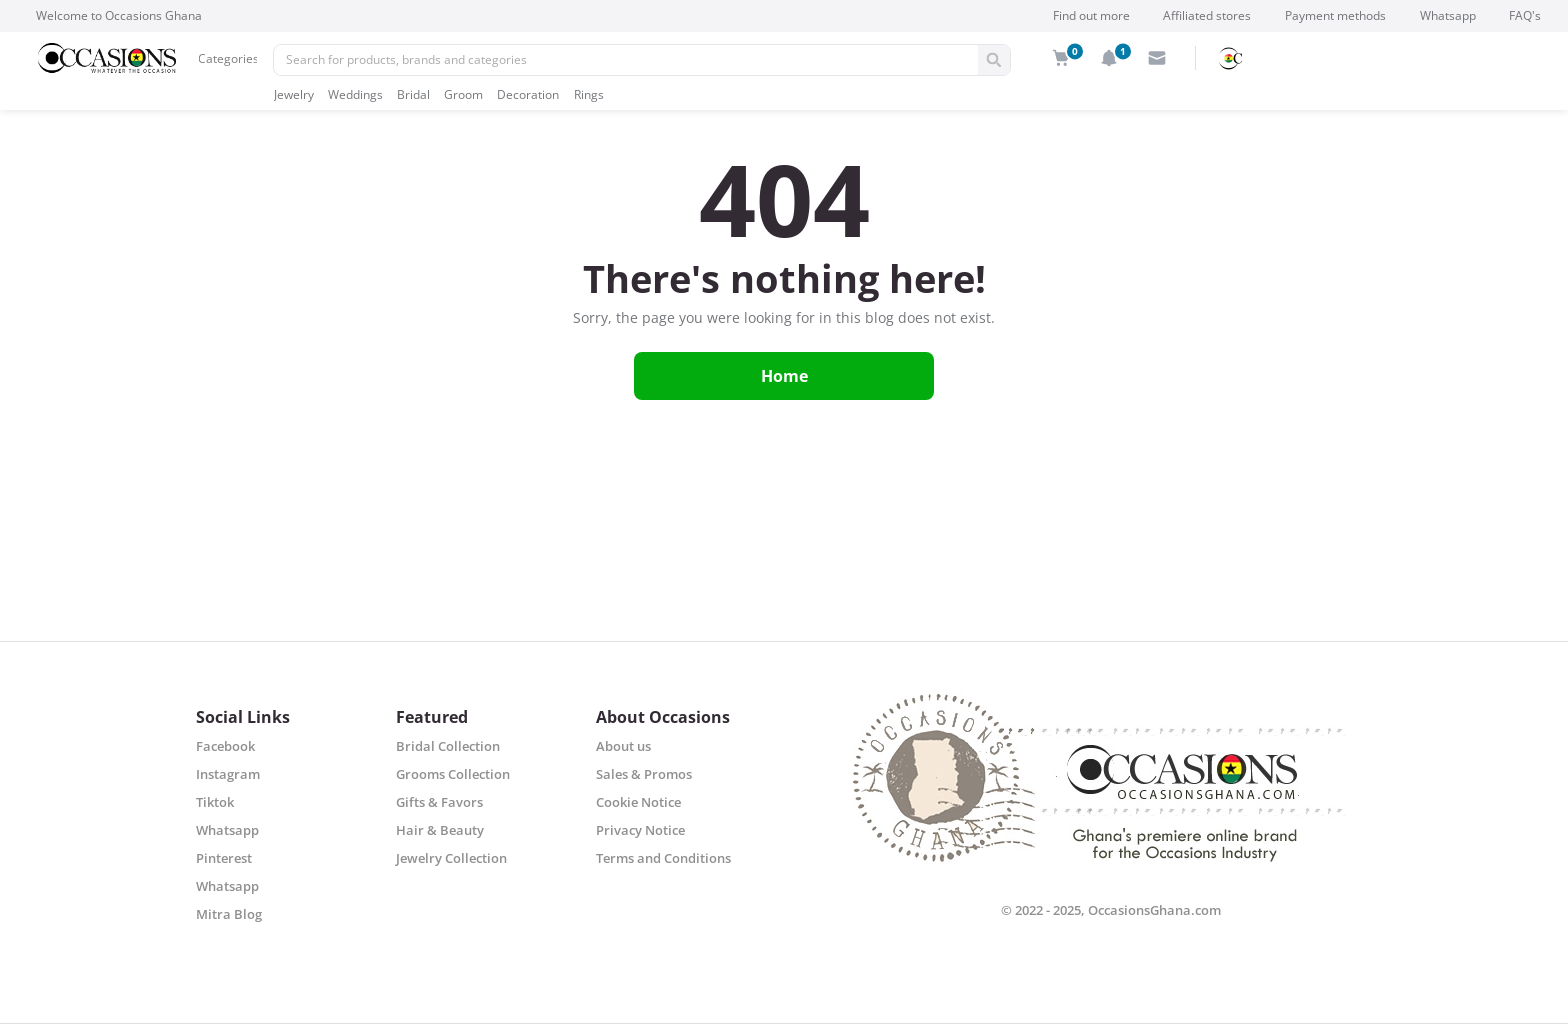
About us (623, 746)
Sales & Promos (644, 774)
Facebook (225, 746)
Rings (589, 94)
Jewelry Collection (451, 858)
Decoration (528, 94)
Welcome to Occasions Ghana (119, 15)
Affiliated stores (1207, 15)
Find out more (1091, 15)
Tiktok (215, 802)
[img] (1061, 58)
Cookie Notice (638, 802)
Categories (228, 58)
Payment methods (1335, 15)
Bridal (413, 94)
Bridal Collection (448, 746)
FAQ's (1525, 15)
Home (784, 376)
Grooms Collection (453, 774)
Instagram (228, 774)
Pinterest (224, 858)
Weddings (355, 94)
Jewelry (294, 94)
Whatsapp (1448, 15)
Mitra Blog (229, 914)
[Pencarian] (626, 60)
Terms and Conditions (663, 858)
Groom (463, 94)
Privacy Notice (640, 830)
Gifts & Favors (439, 802)
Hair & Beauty (440, 830)
